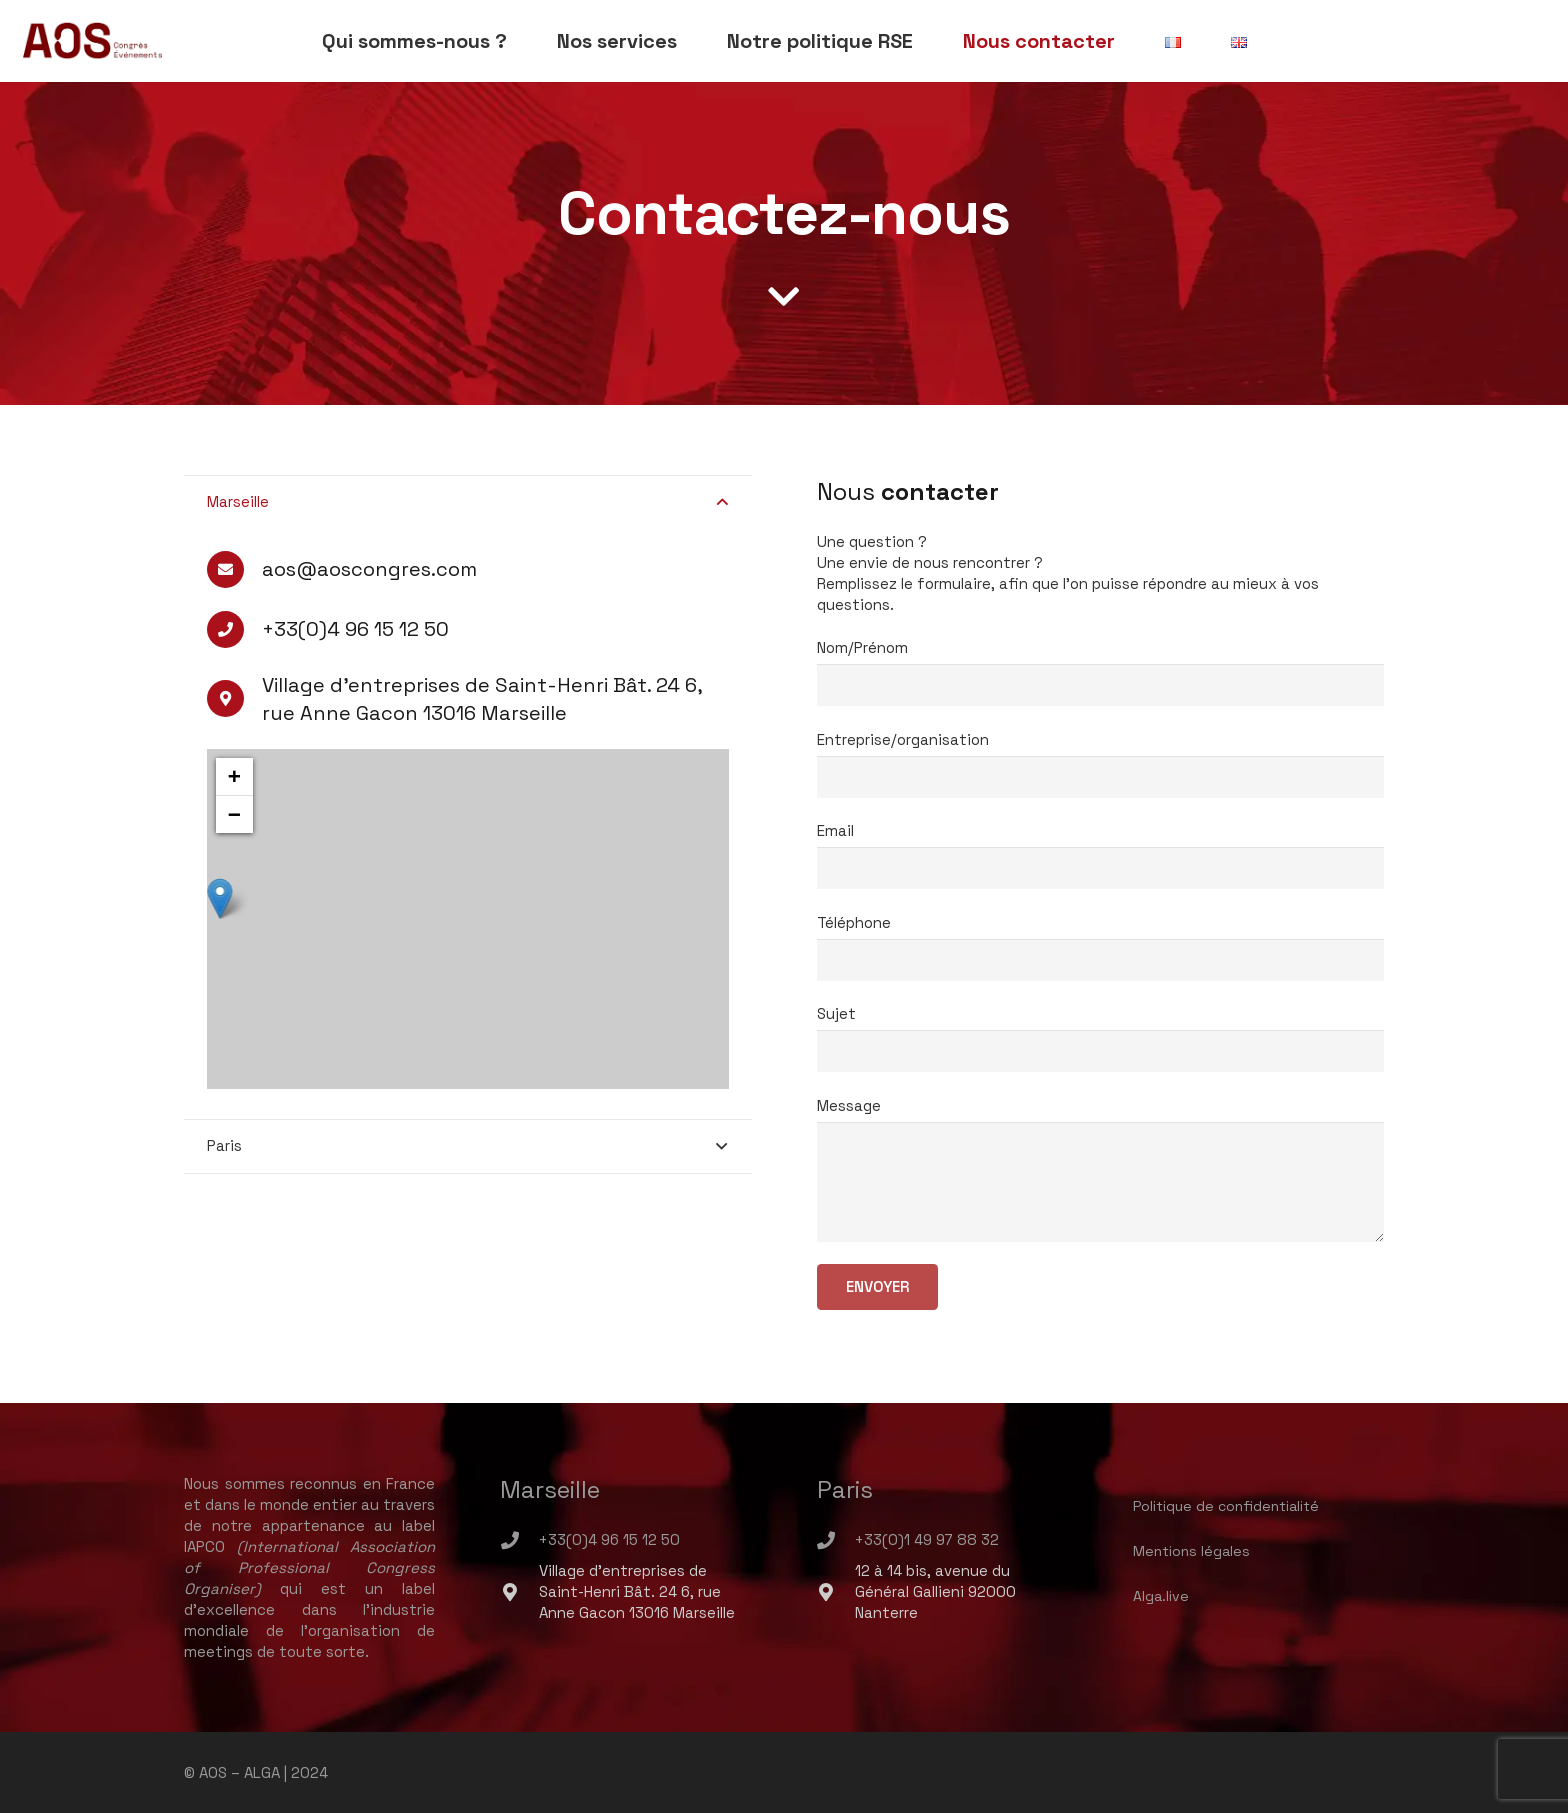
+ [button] (234, 776)
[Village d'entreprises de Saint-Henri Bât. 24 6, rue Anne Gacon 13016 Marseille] (519, 1592)
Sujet (1101, 1024)
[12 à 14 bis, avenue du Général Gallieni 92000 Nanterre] (836, 1592)
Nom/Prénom (1101, 658)
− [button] (234, 814)
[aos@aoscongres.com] (235, 570)
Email (1101, 841)
